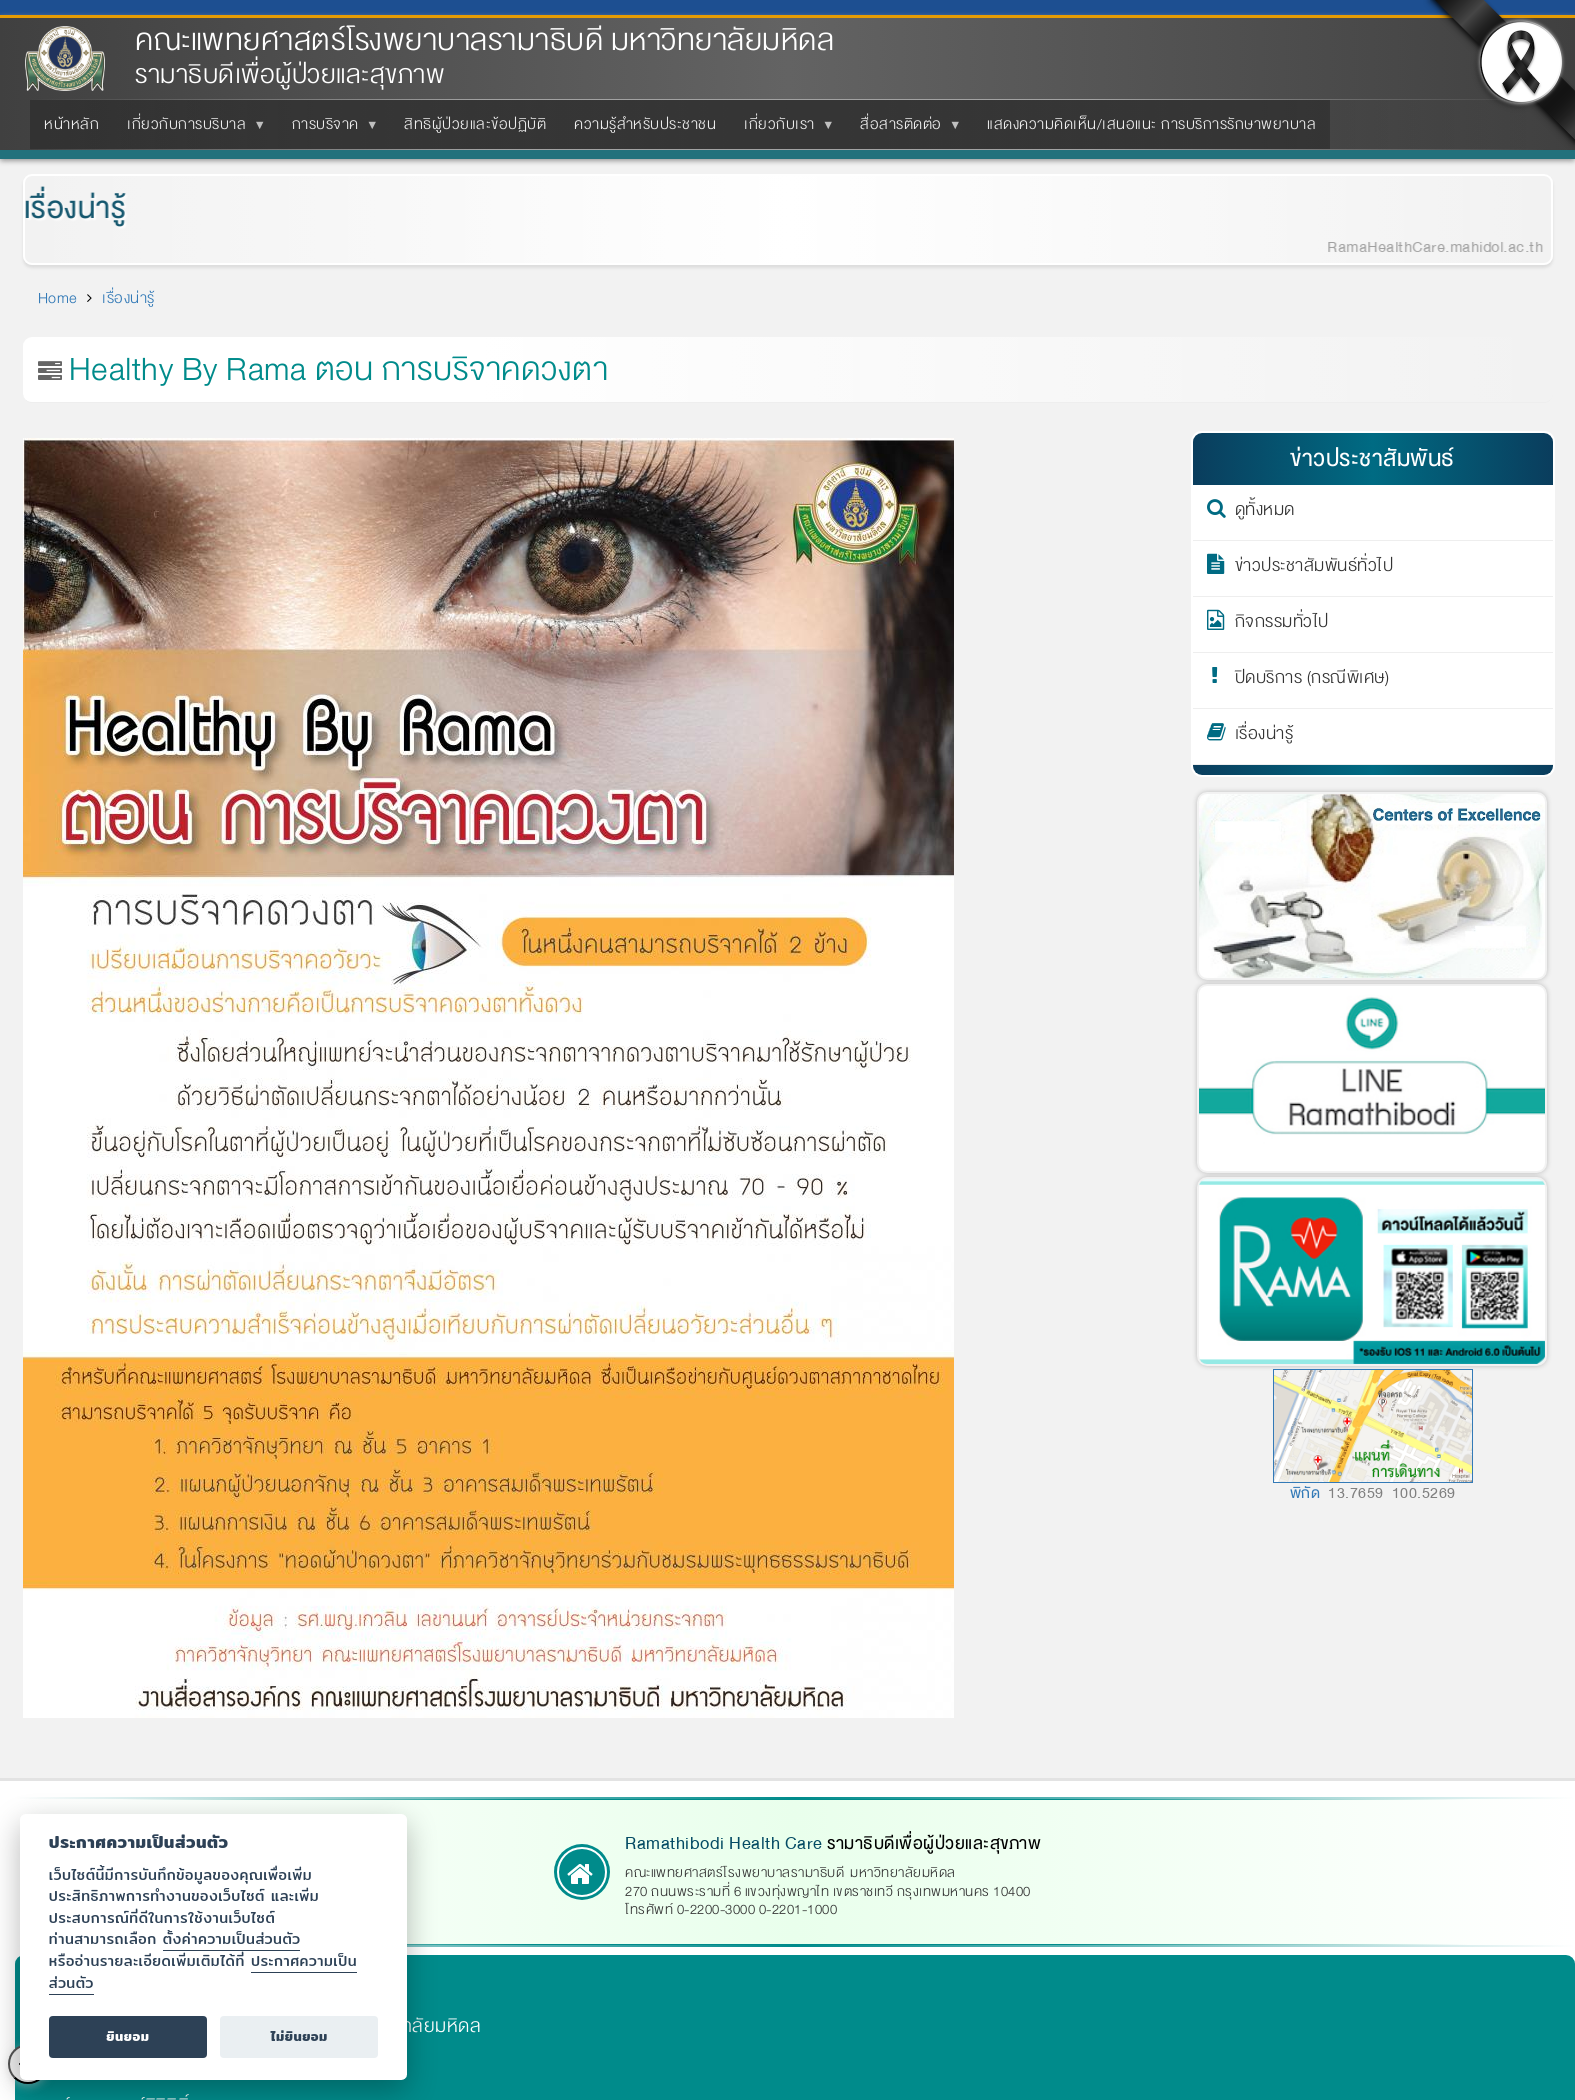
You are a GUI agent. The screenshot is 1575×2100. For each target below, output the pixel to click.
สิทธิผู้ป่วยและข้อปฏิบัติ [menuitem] (475, 124)
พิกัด (1305, 1493)
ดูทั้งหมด (1265, 513)
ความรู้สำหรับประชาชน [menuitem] (645, 124)
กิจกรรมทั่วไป (1282, 625)
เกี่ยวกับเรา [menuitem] (783, 130)
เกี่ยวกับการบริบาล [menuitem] (190, 130)
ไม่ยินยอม (299, 2036)
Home (58, 298)
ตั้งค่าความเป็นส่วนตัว (232, 1938)
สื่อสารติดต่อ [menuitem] (905, 130)
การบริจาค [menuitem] (329, 130)
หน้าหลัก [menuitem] (71, 124)
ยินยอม (127, 2036)
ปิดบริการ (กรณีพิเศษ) (1312, 681)
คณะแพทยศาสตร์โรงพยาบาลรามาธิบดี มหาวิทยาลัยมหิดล (484, 40)
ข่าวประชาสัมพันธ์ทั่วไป (1314, 569)
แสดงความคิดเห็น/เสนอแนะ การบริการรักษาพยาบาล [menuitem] (1151, 124)
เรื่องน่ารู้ (60, 208)
